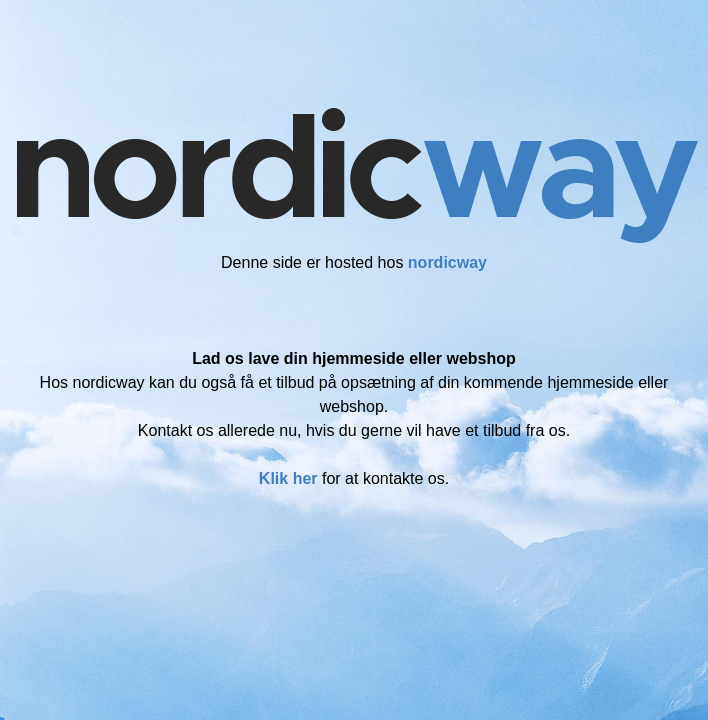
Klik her (288, 478)
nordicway (447, 262)
